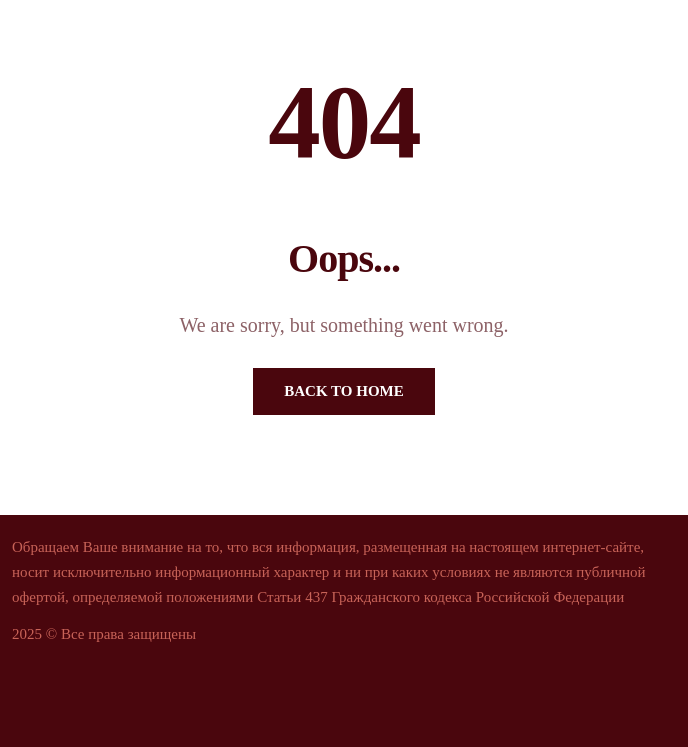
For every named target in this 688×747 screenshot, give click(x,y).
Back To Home (343, 391)
